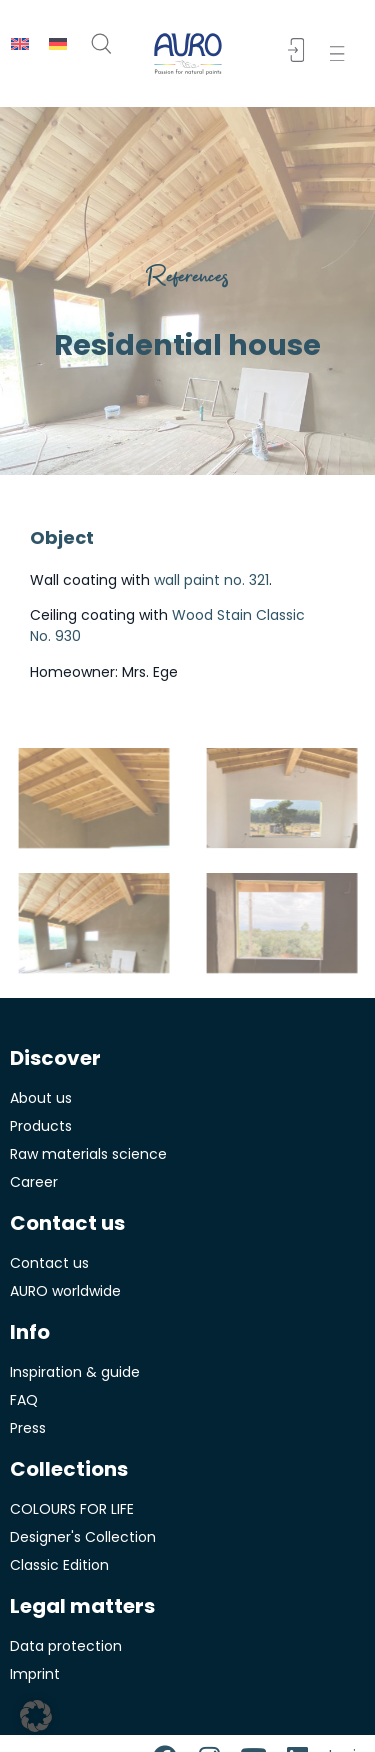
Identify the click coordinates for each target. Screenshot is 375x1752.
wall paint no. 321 (211, 580)
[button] (341, 53)
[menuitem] (20, 43)
